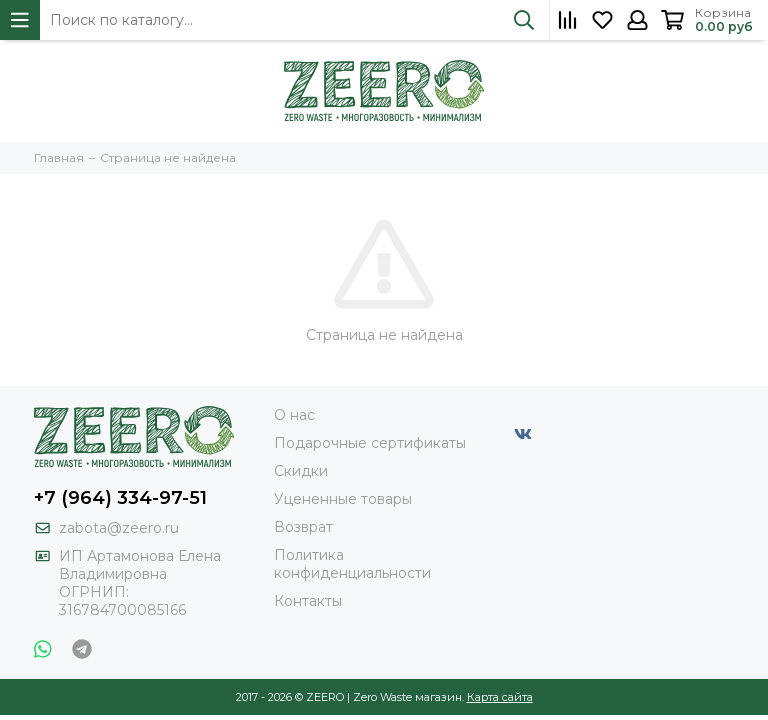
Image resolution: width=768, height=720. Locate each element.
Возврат (303, 527)
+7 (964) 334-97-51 (120, 498)
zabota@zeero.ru (119, 528)
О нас (294, 415)
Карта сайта (500, 697)
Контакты (308, 601)
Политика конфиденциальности (352, 564)
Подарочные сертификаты (370, 443)
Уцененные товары (343, 499)
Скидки (301, 471)
